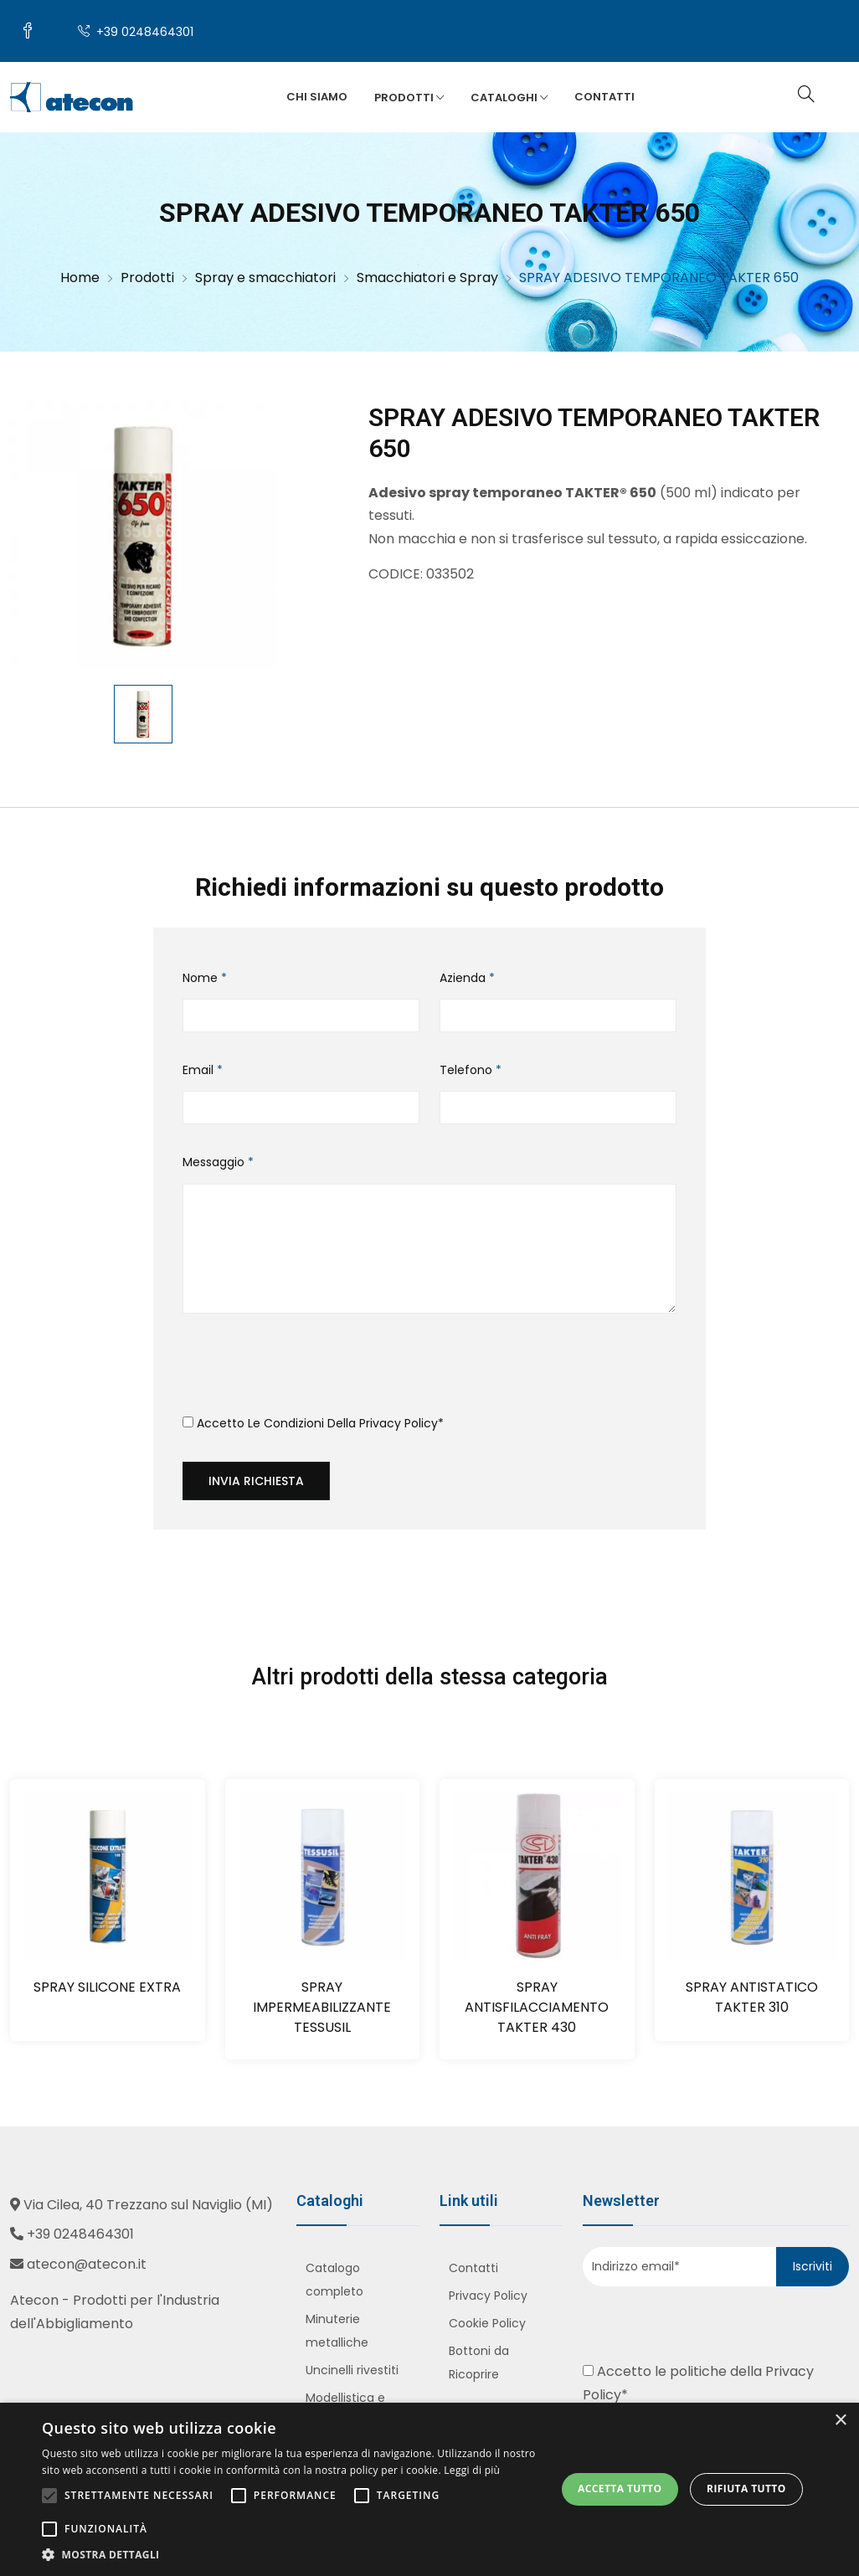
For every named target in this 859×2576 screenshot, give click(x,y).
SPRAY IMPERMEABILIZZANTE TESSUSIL (322, 2007)
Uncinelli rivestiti (352, 2370)
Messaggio (218, 1162)
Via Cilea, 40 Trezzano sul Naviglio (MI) (148, 2204)
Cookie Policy (487, 2323)
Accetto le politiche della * (698, 2383)
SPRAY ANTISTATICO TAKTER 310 (752, 1997)
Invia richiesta (256, 1481)
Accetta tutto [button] (619, 2488)
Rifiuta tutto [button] (746, 2488)
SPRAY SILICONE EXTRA (107, 1987)
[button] (291, 2554)
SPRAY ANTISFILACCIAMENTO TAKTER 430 (537, 2007)
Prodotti (409, 97)
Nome (205, 977)
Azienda (467, 977)
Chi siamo (316, 97)
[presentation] (310, 1370)
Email (203, 1070)
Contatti (604, 97)
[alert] (429, 2489)
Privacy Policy (398, 1423)
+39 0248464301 (135, 31)
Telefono (471, 1070)
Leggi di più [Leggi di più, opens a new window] (472, 2470)
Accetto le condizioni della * (313, 1423)
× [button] (840, 2420)
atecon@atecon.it (87, 2264)
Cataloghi (509, 97)
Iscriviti (812, 2266)
